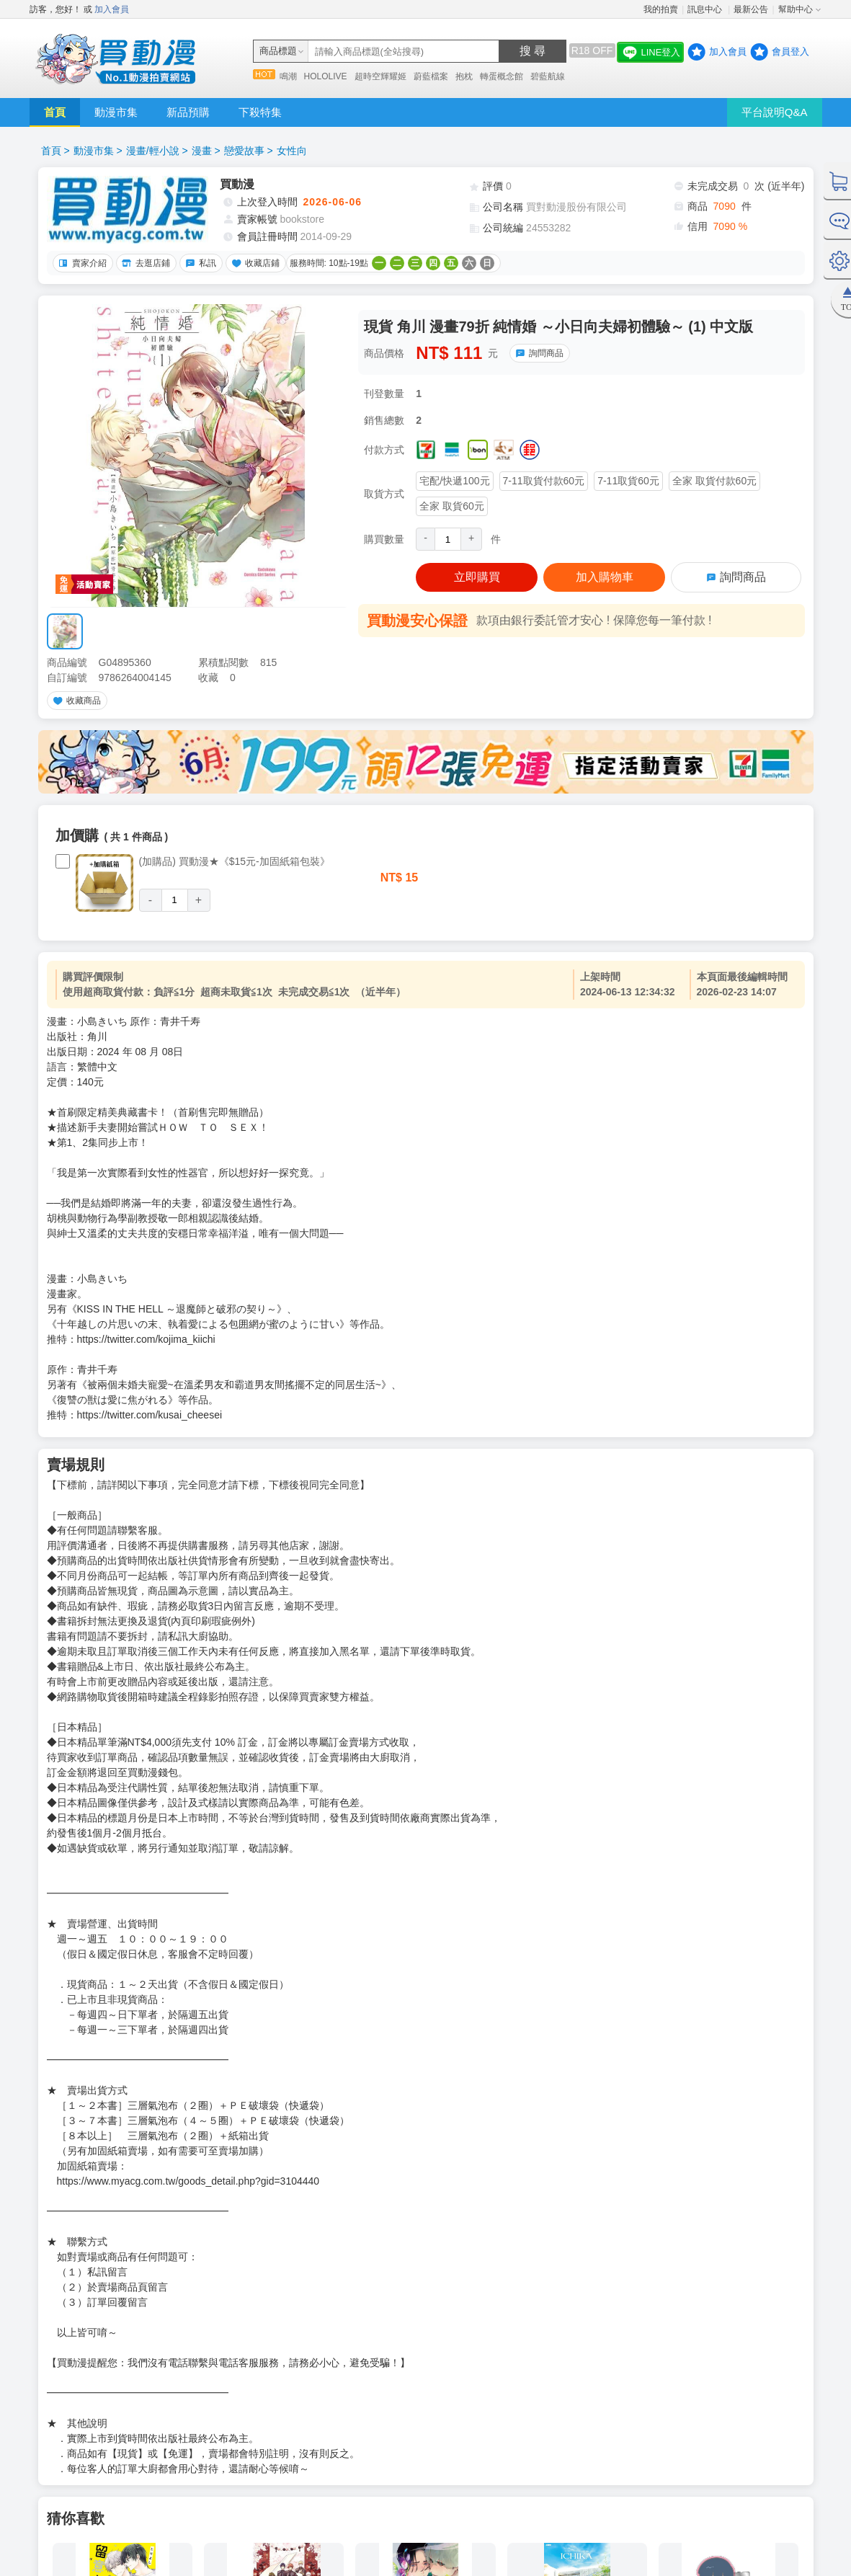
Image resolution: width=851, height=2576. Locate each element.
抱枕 (464, 76)
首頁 (55, 112)
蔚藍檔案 (431, 76)
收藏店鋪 (254, 263)
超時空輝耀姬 (380, 76)
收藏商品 (75, 700)
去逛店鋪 (144, 263)
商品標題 (278, 50)
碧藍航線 (547, 76)
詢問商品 (537, 353)
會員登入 (790, 51)
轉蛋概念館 (501, 76)
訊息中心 (705, 9)
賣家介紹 (81, 263)
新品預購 (188, 112)
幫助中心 (795, 9)
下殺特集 (260, 112)
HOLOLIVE (325, 76)
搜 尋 (532, 51)
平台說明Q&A (774, 112)
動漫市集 (116, 112)
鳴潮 (288, 76)
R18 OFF (592, 50)
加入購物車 (604, 577)
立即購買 (477, 577)
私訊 (199, 263)
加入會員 (111, 9)
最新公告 (751, 9)
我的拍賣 (660, 9)
